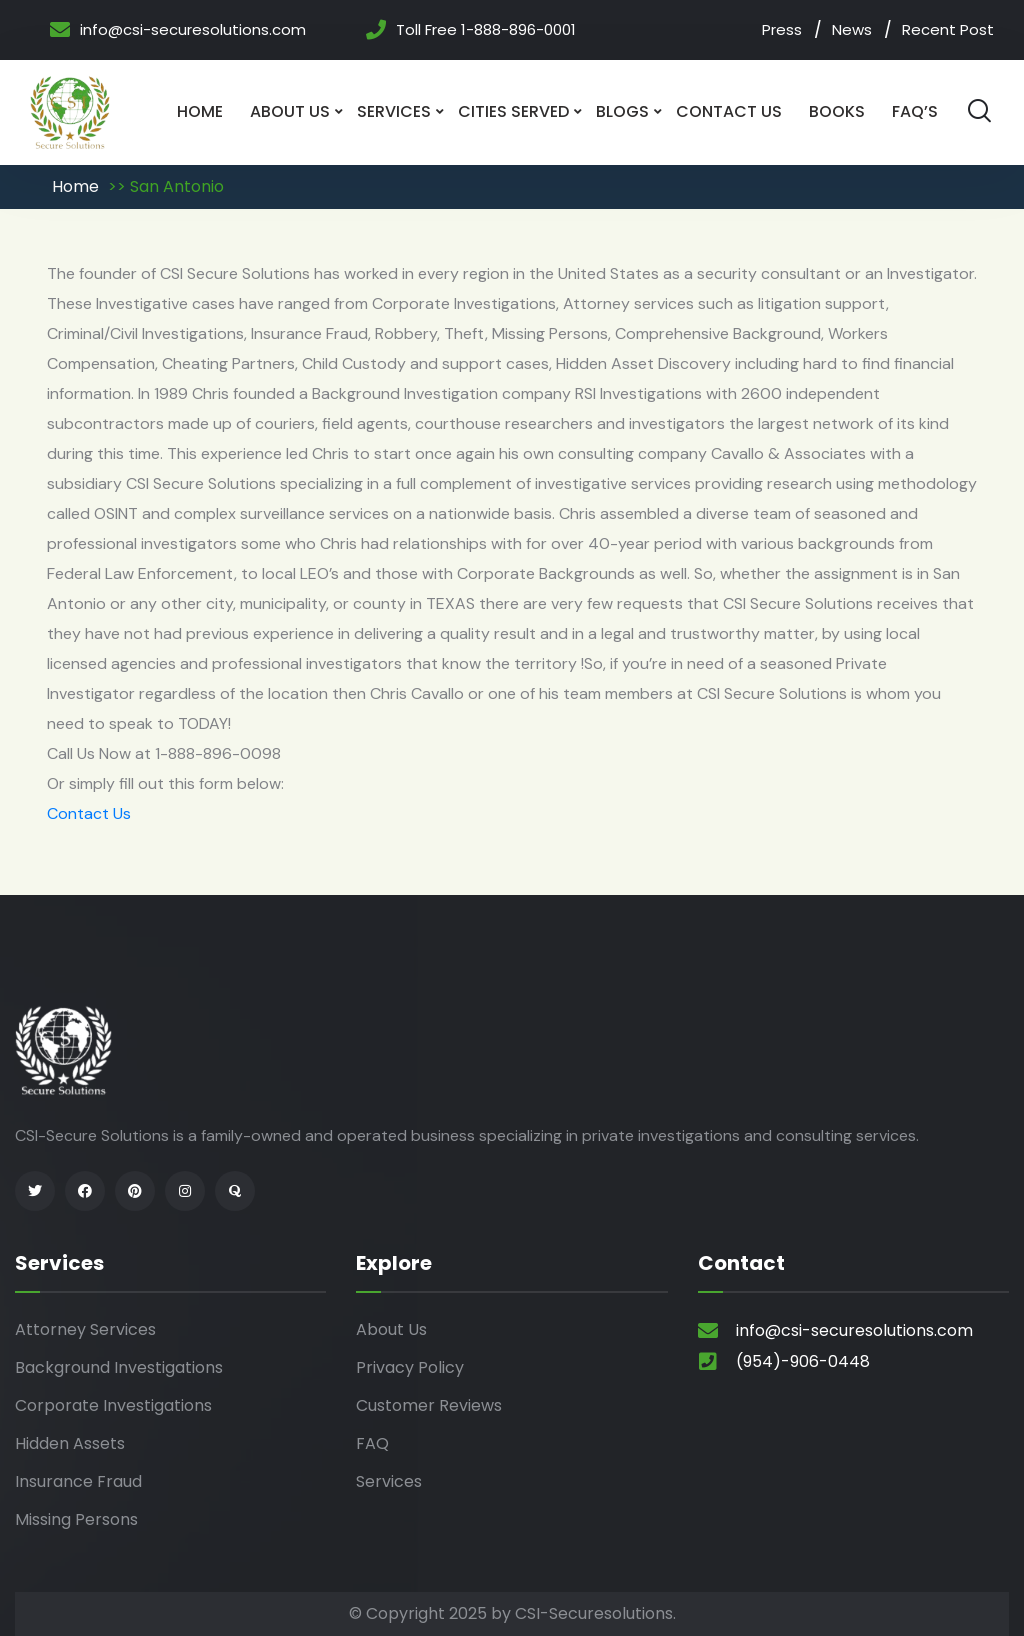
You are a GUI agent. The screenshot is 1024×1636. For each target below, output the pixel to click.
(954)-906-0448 (803, 1361)
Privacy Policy (410, 1367)
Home (200, 111)
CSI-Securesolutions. (595, 1613)
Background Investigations (119, 1367)
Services (394, 111)
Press (782, 29)
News (852, 29)
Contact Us (729, 111)
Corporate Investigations (113, 1405)
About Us (290, 111)
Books (837, 111)
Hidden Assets (70, 1443)
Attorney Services (85, 1329)
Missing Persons (76, 1519)
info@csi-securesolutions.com (193, 30)
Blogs (622, 111)
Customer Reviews (429, 1405)
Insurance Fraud (78, 1481)
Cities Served (513, 111)
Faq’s (915, 111)
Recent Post (948, 29)
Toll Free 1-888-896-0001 (486, 30)
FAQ (372, 1443)
